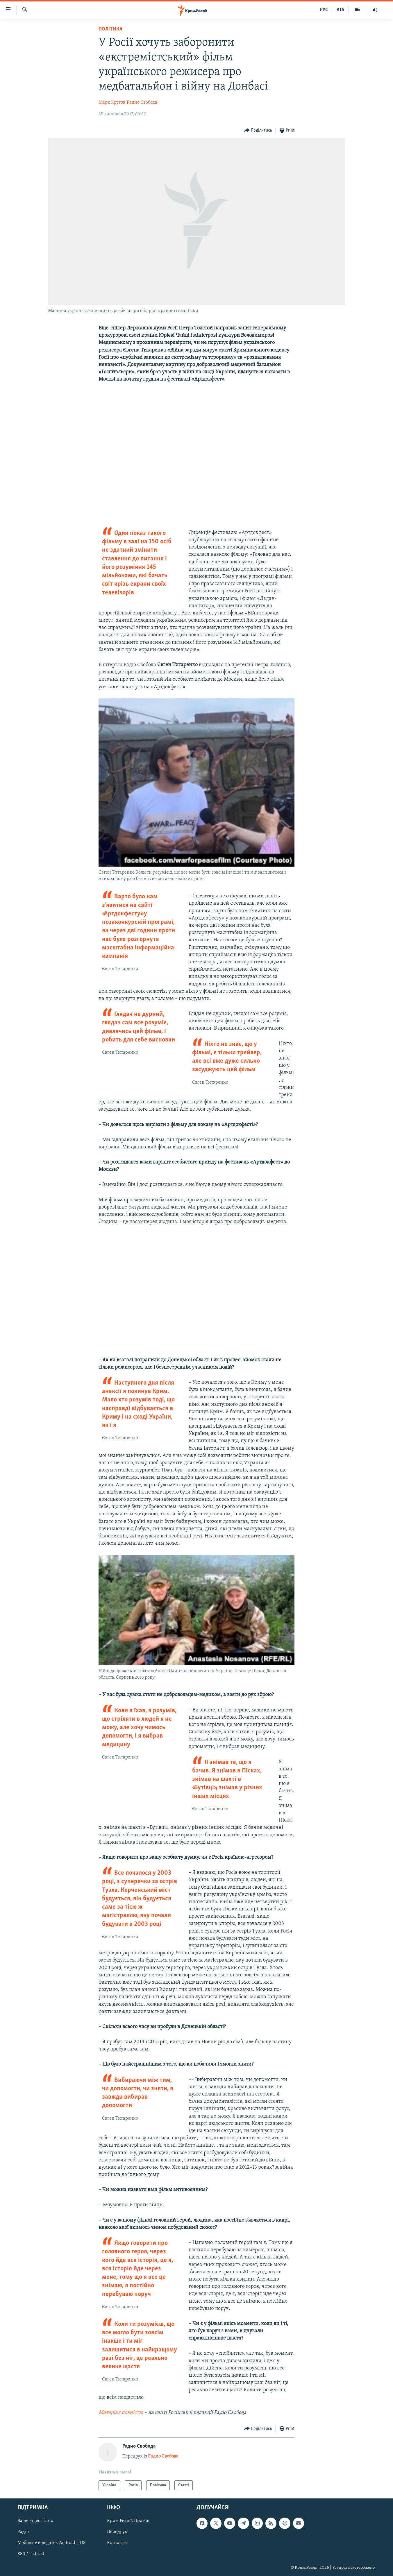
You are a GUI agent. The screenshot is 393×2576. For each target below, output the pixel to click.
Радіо (23, 2532)
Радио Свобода (142, 102)
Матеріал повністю (121, 2412)
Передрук (117, 2532)
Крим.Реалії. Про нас (128, 2521)
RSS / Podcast (30, 2554)
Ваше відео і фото (35, 2521)
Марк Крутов (112, 102)
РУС (324, 10)
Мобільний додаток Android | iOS (51, 2543)
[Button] (258, 131)
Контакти (117, 2543)
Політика (110, 29)
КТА (340, 10)
